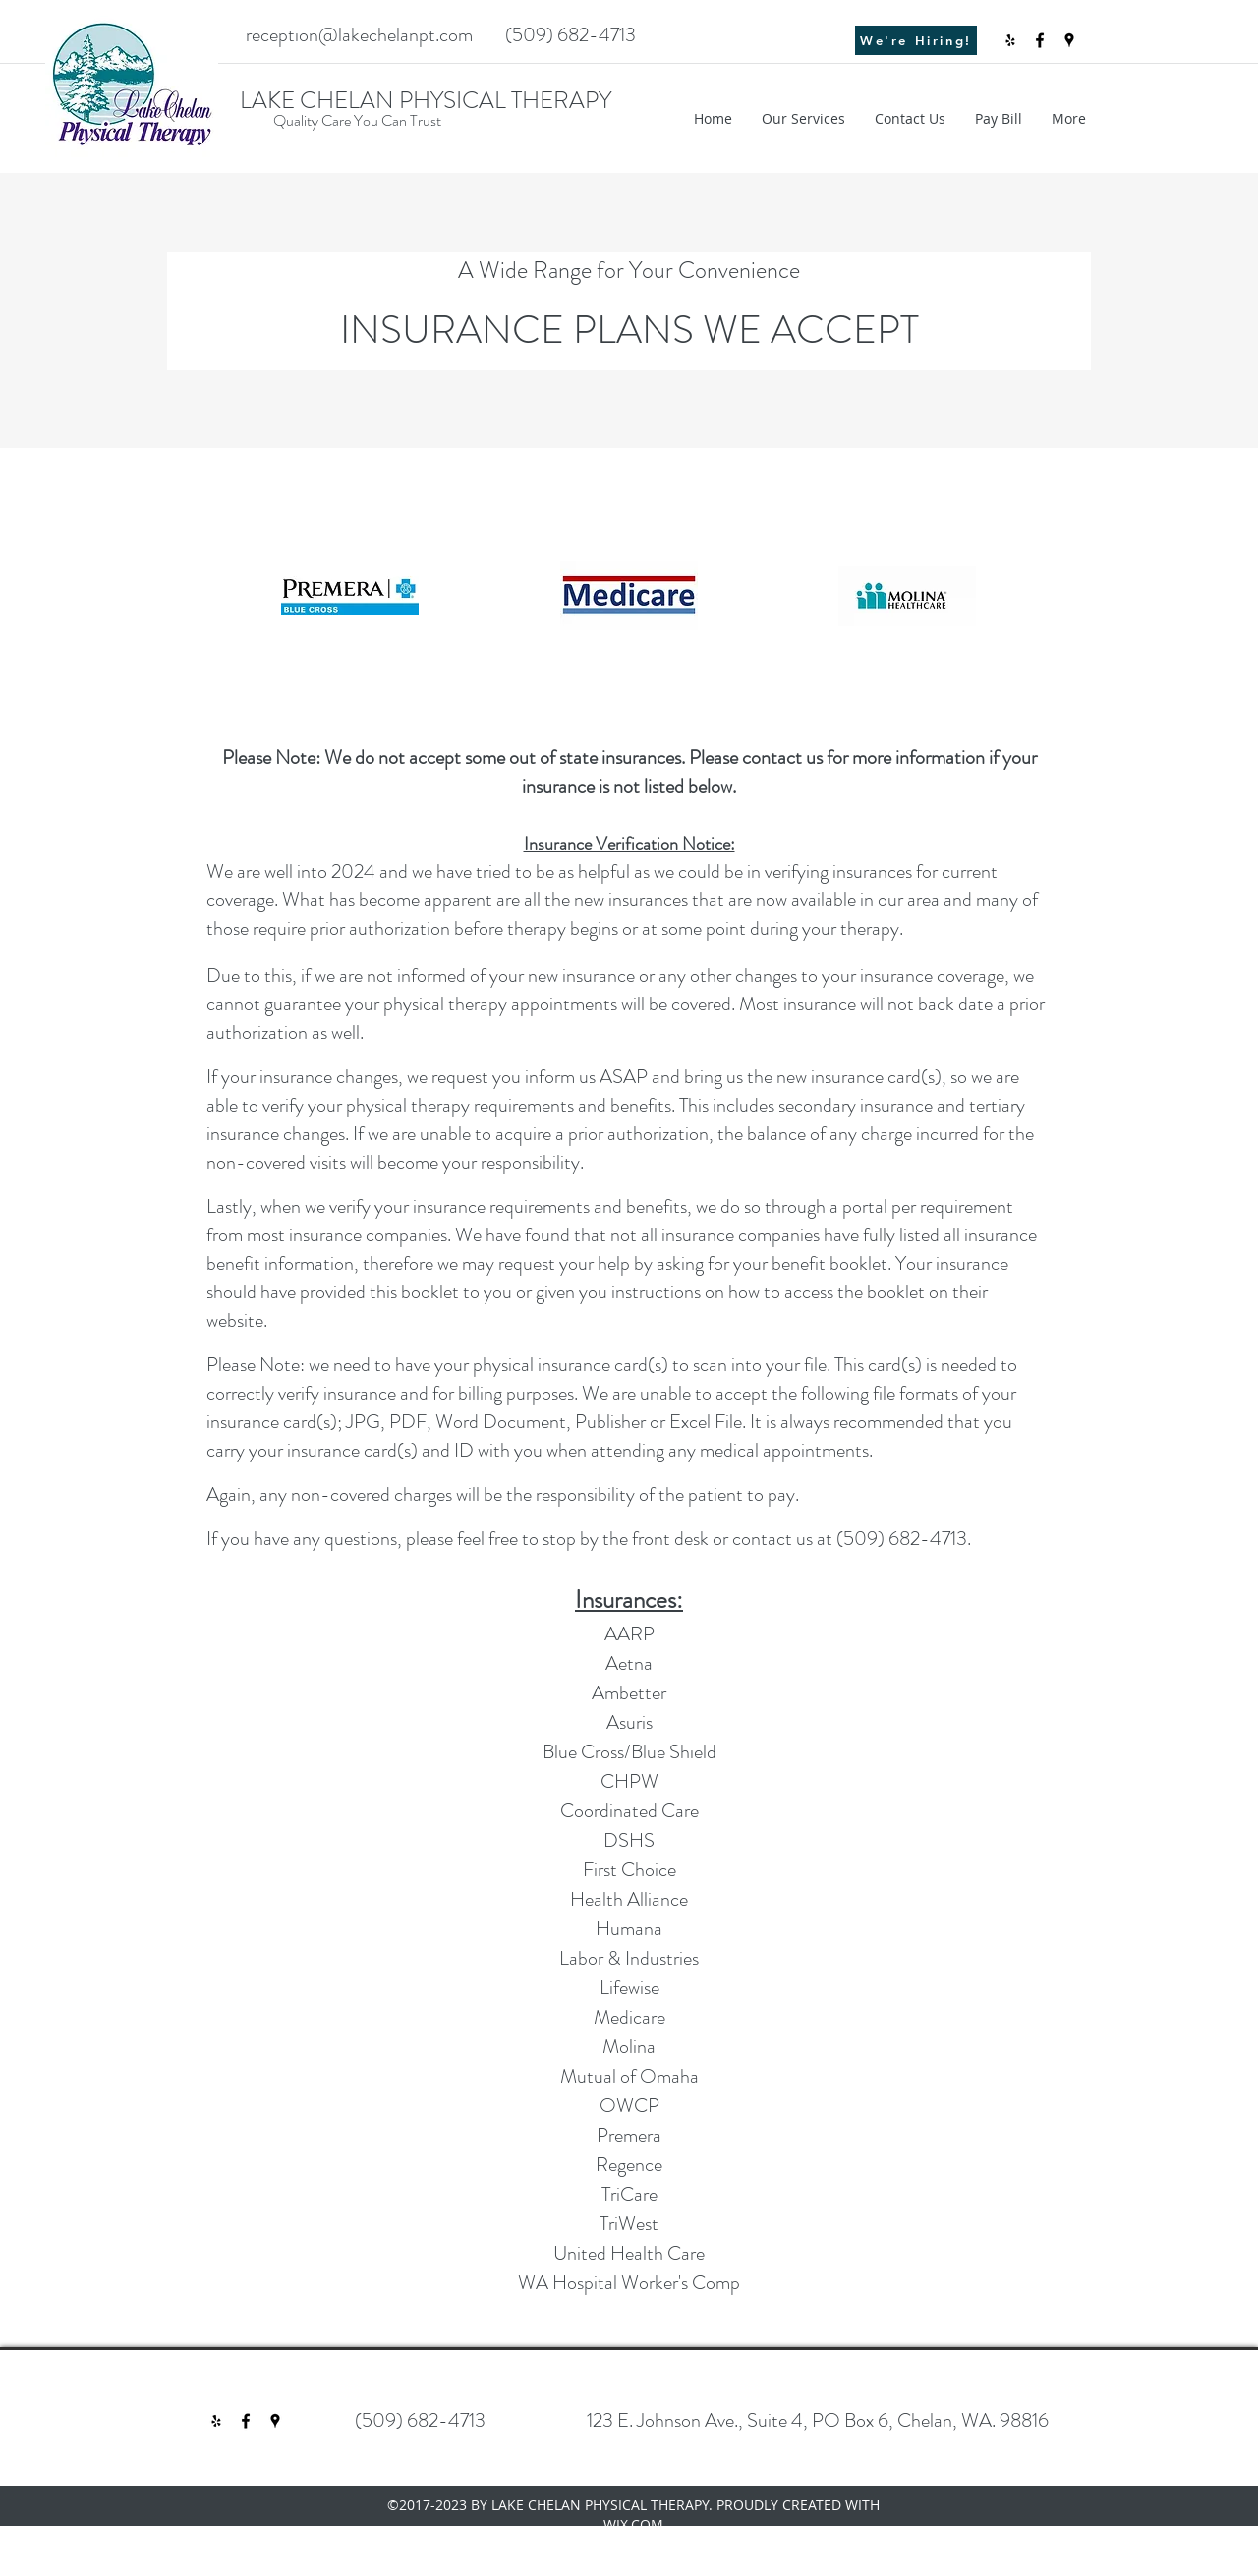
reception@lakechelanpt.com (359, 35)
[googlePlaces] (1069, 40)
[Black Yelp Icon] (1010, 40)
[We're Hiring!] (916, 40)
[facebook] (1040, 40)
